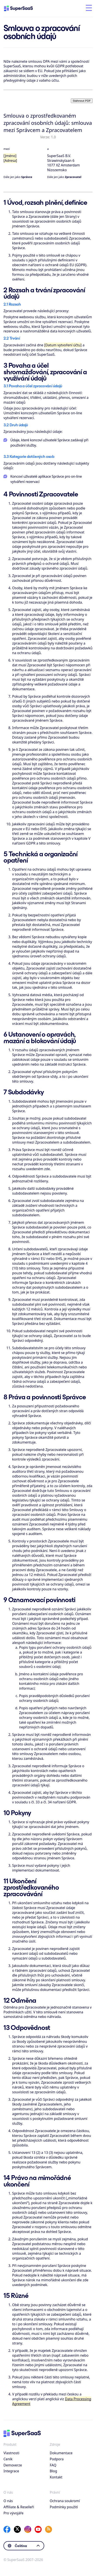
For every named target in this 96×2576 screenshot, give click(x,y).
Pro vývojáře (13, 2513)
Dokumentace (61, 2453)
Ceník (8, 2459)
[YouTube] (38, 2529)
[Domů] (22, 8)
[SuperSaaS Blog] (48, 2529)
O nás (8, 2500)
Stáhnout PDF (82, 100)
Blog (53, 2471)
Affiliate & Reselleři (18, 2507)
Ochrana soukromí (65, 2500)
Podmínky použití (64, 2507)
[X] (17, 2529)
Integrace (11, 2471)
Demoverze (12, 2465)
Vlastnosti (11, 2453)
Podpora (57, 2459)
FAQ (53, 2465)
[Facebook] (6, 2529)
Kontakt (56, 2477)
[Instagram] (27, 2529)
